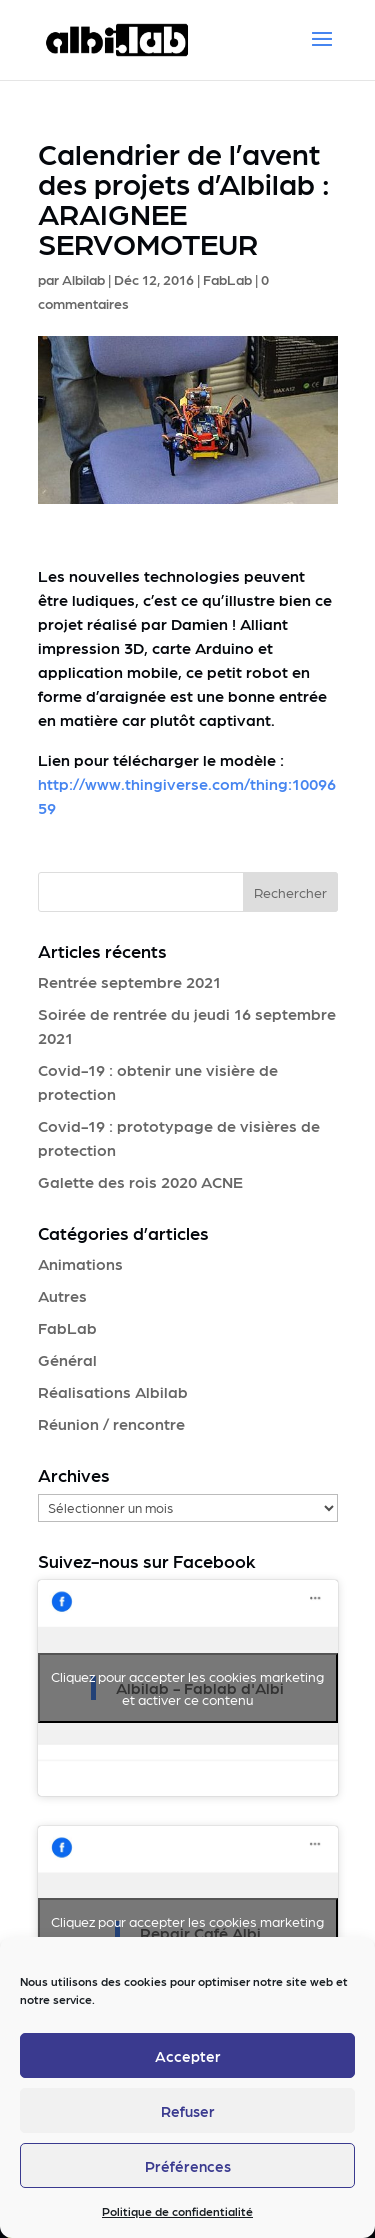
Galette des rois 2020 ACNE (140, 1181)
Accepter (188, 2056)
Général (67, 1359)
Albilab (83, 279)
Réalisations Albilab (113, 1391)
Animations (80, 1263)
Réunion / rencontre (111, 1423)
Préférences (188, 2166)
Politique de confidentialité (177, 2211)
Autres (62, 1295)
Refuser (188, 2111)
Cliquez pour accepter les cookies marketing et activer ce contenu (187, 1687)
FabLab (227, 279)
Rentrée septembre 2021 (129, 981)
